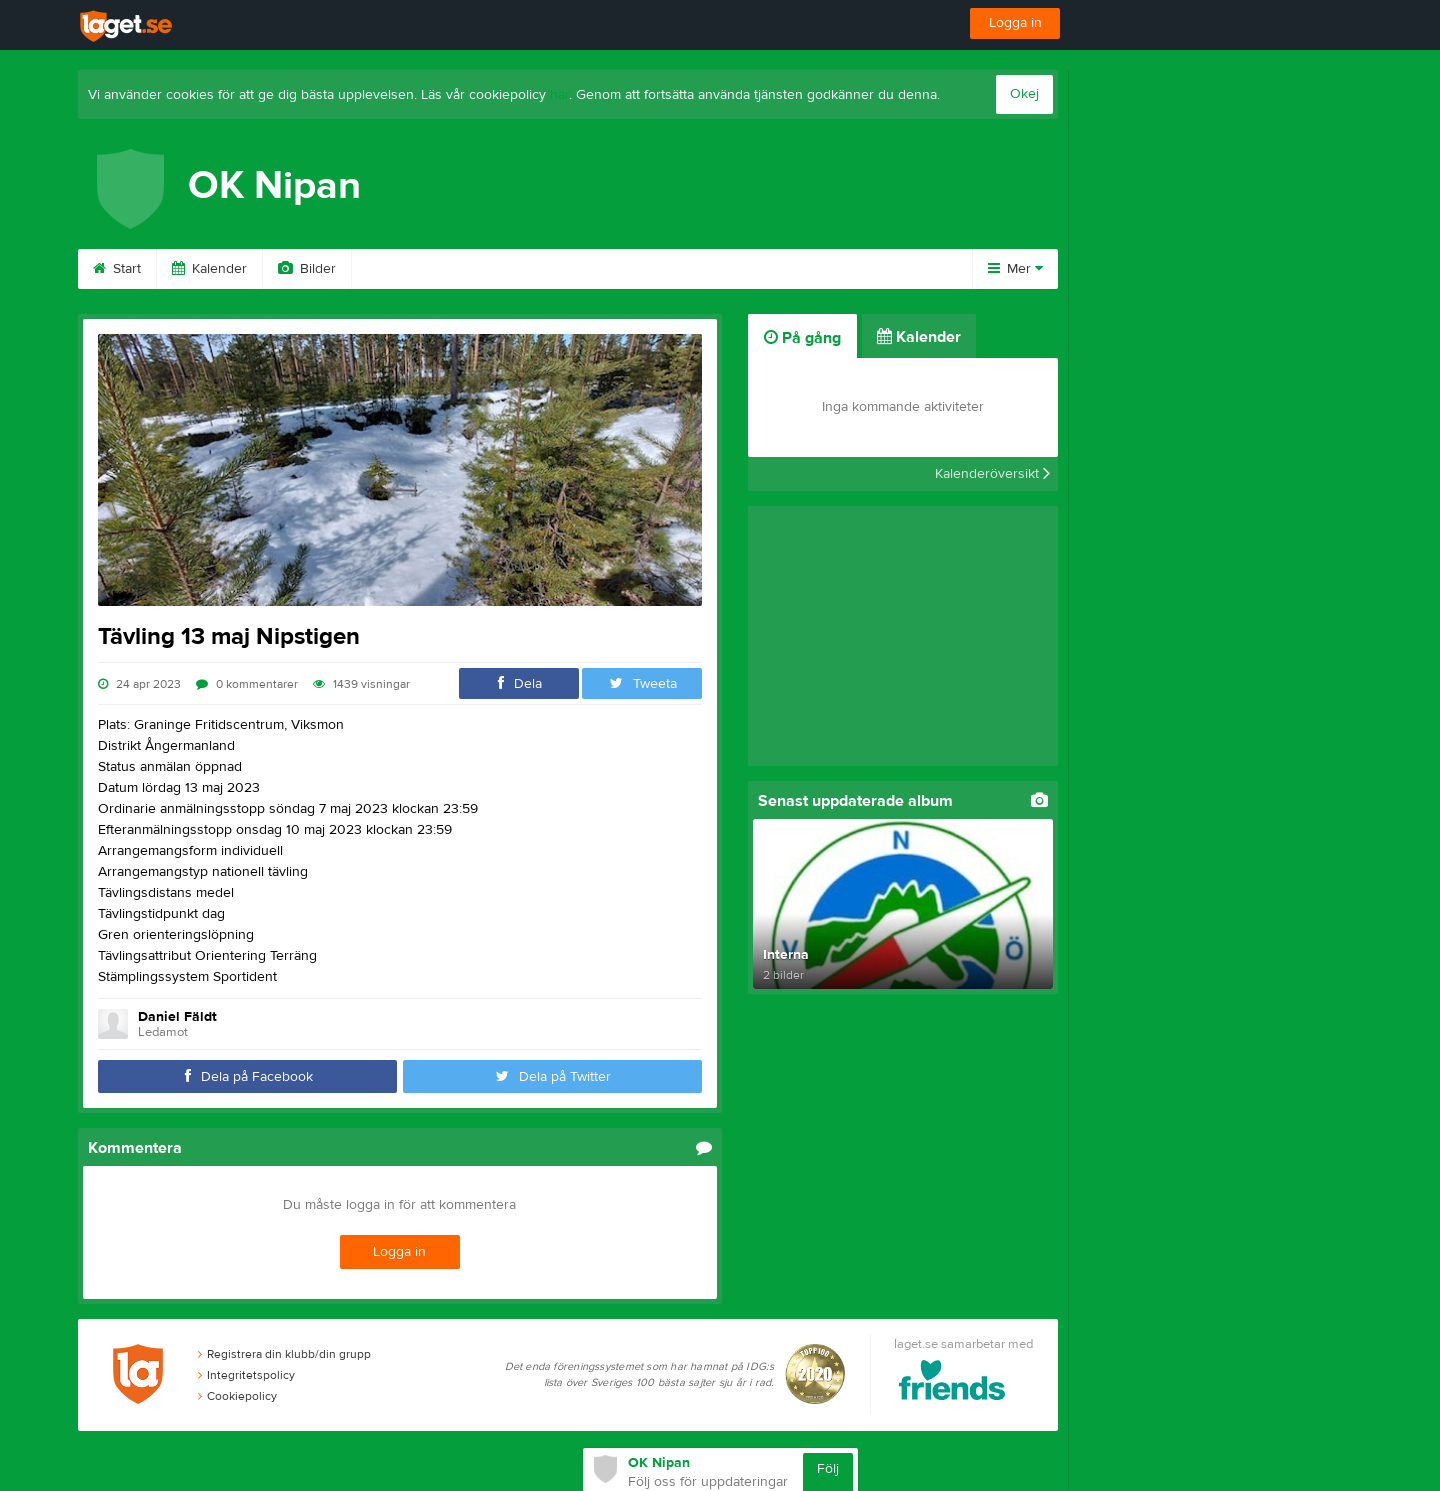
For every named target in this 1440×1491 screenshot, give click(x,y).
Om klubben (627, 269)
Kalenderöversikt (992, 474)
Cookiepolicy (237, 1396)
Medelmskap (415, 269)
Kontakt (836, 269)
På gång (802, 338)
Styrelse (739, 269)
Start (117, 269)
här (559, 95)
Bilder (307, 269)
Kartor (521, 269)
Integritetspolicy (246, 1375)
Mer (1015, 269)
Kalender (209, 269)
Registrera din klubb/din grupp (284, 1354)
